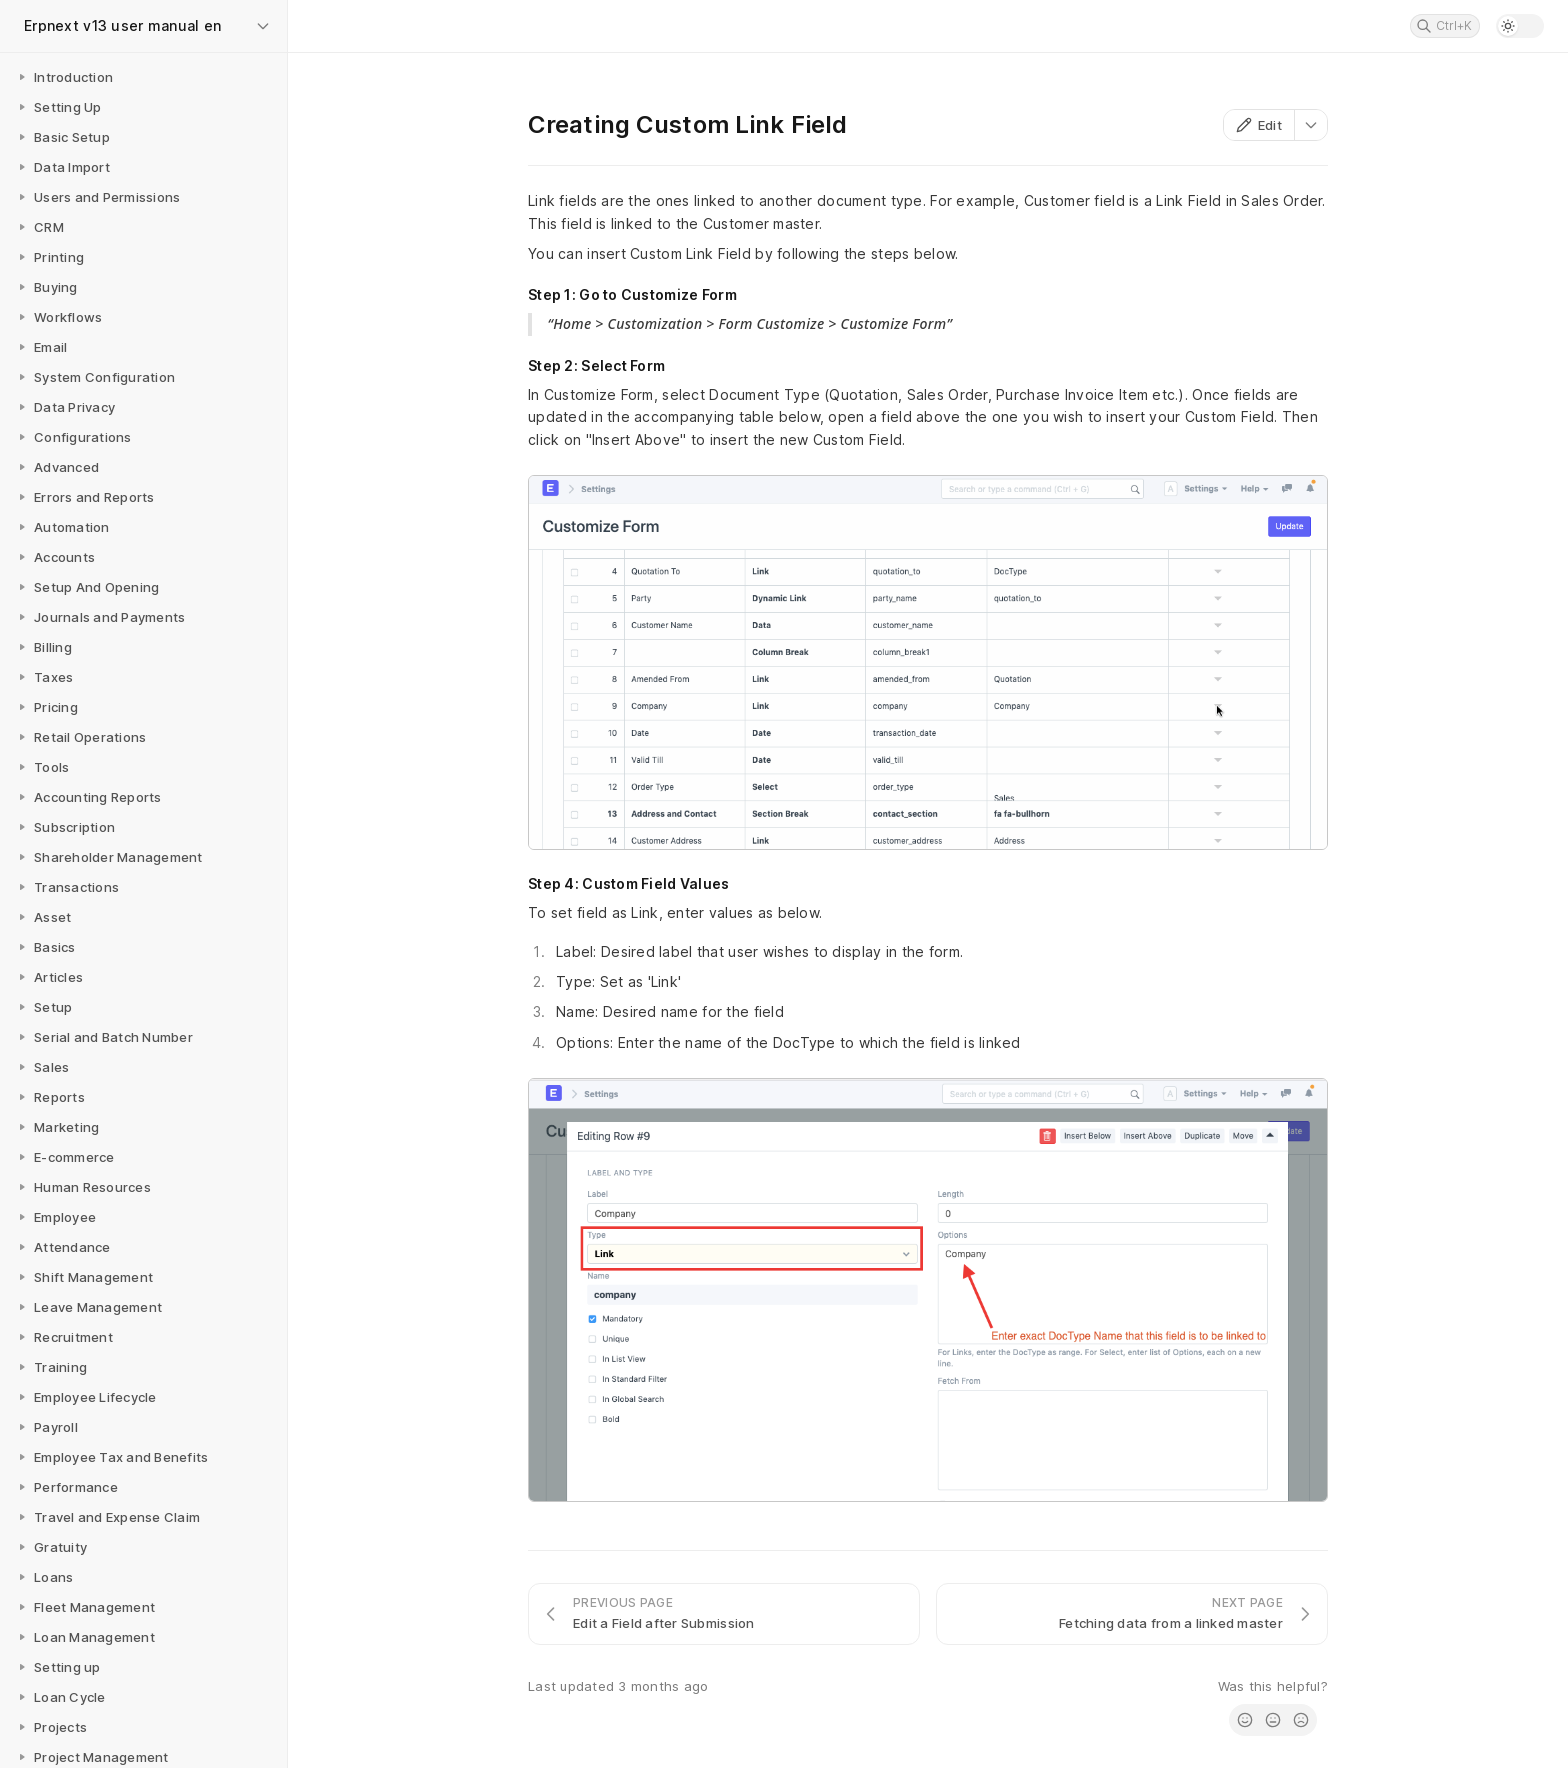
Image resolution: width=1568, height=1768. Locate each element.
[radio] (1245, 1720)
